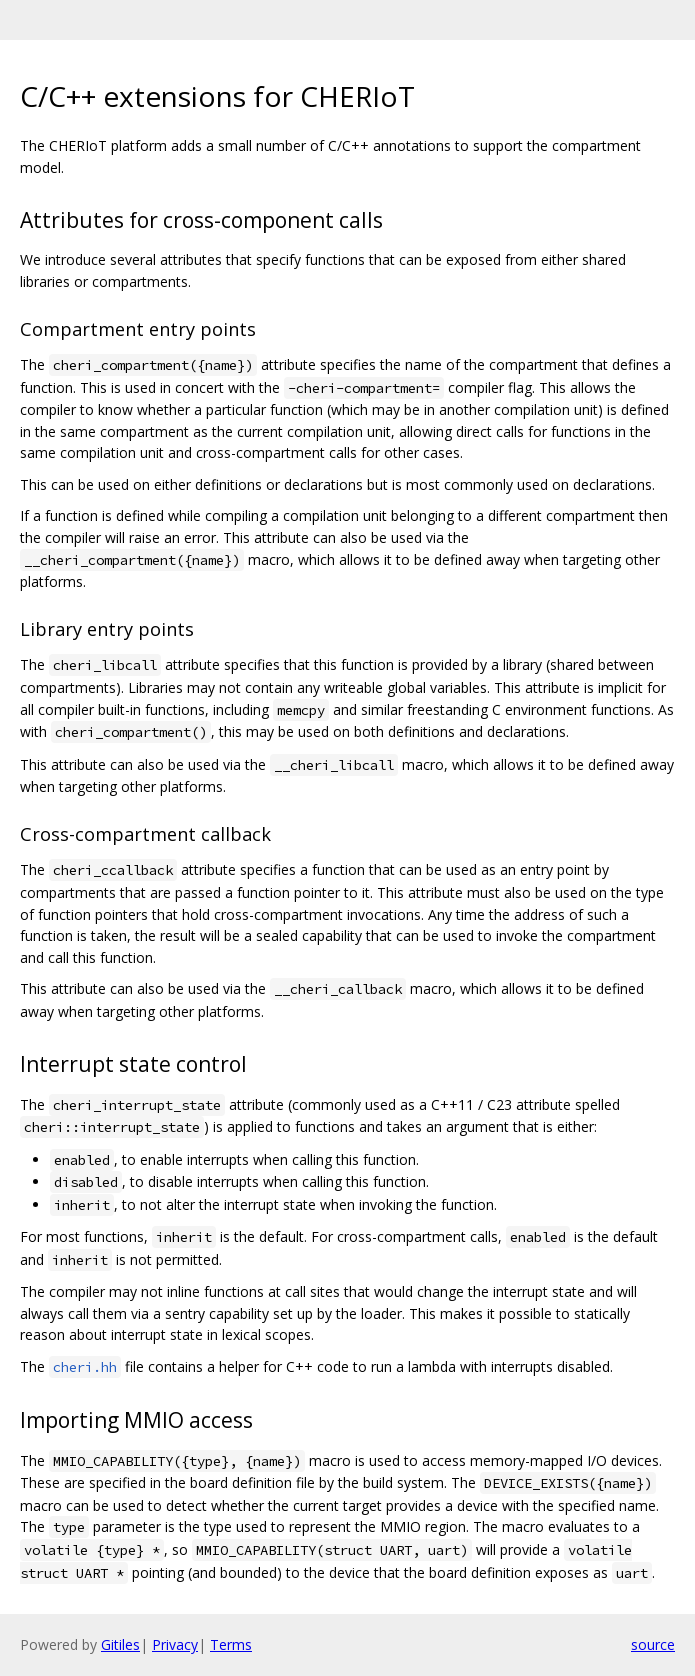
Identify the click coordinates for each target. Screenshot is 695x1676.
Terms (231, 1644)
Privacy (175, 1644)
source (653, 1644)
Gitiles (120, 1644)
